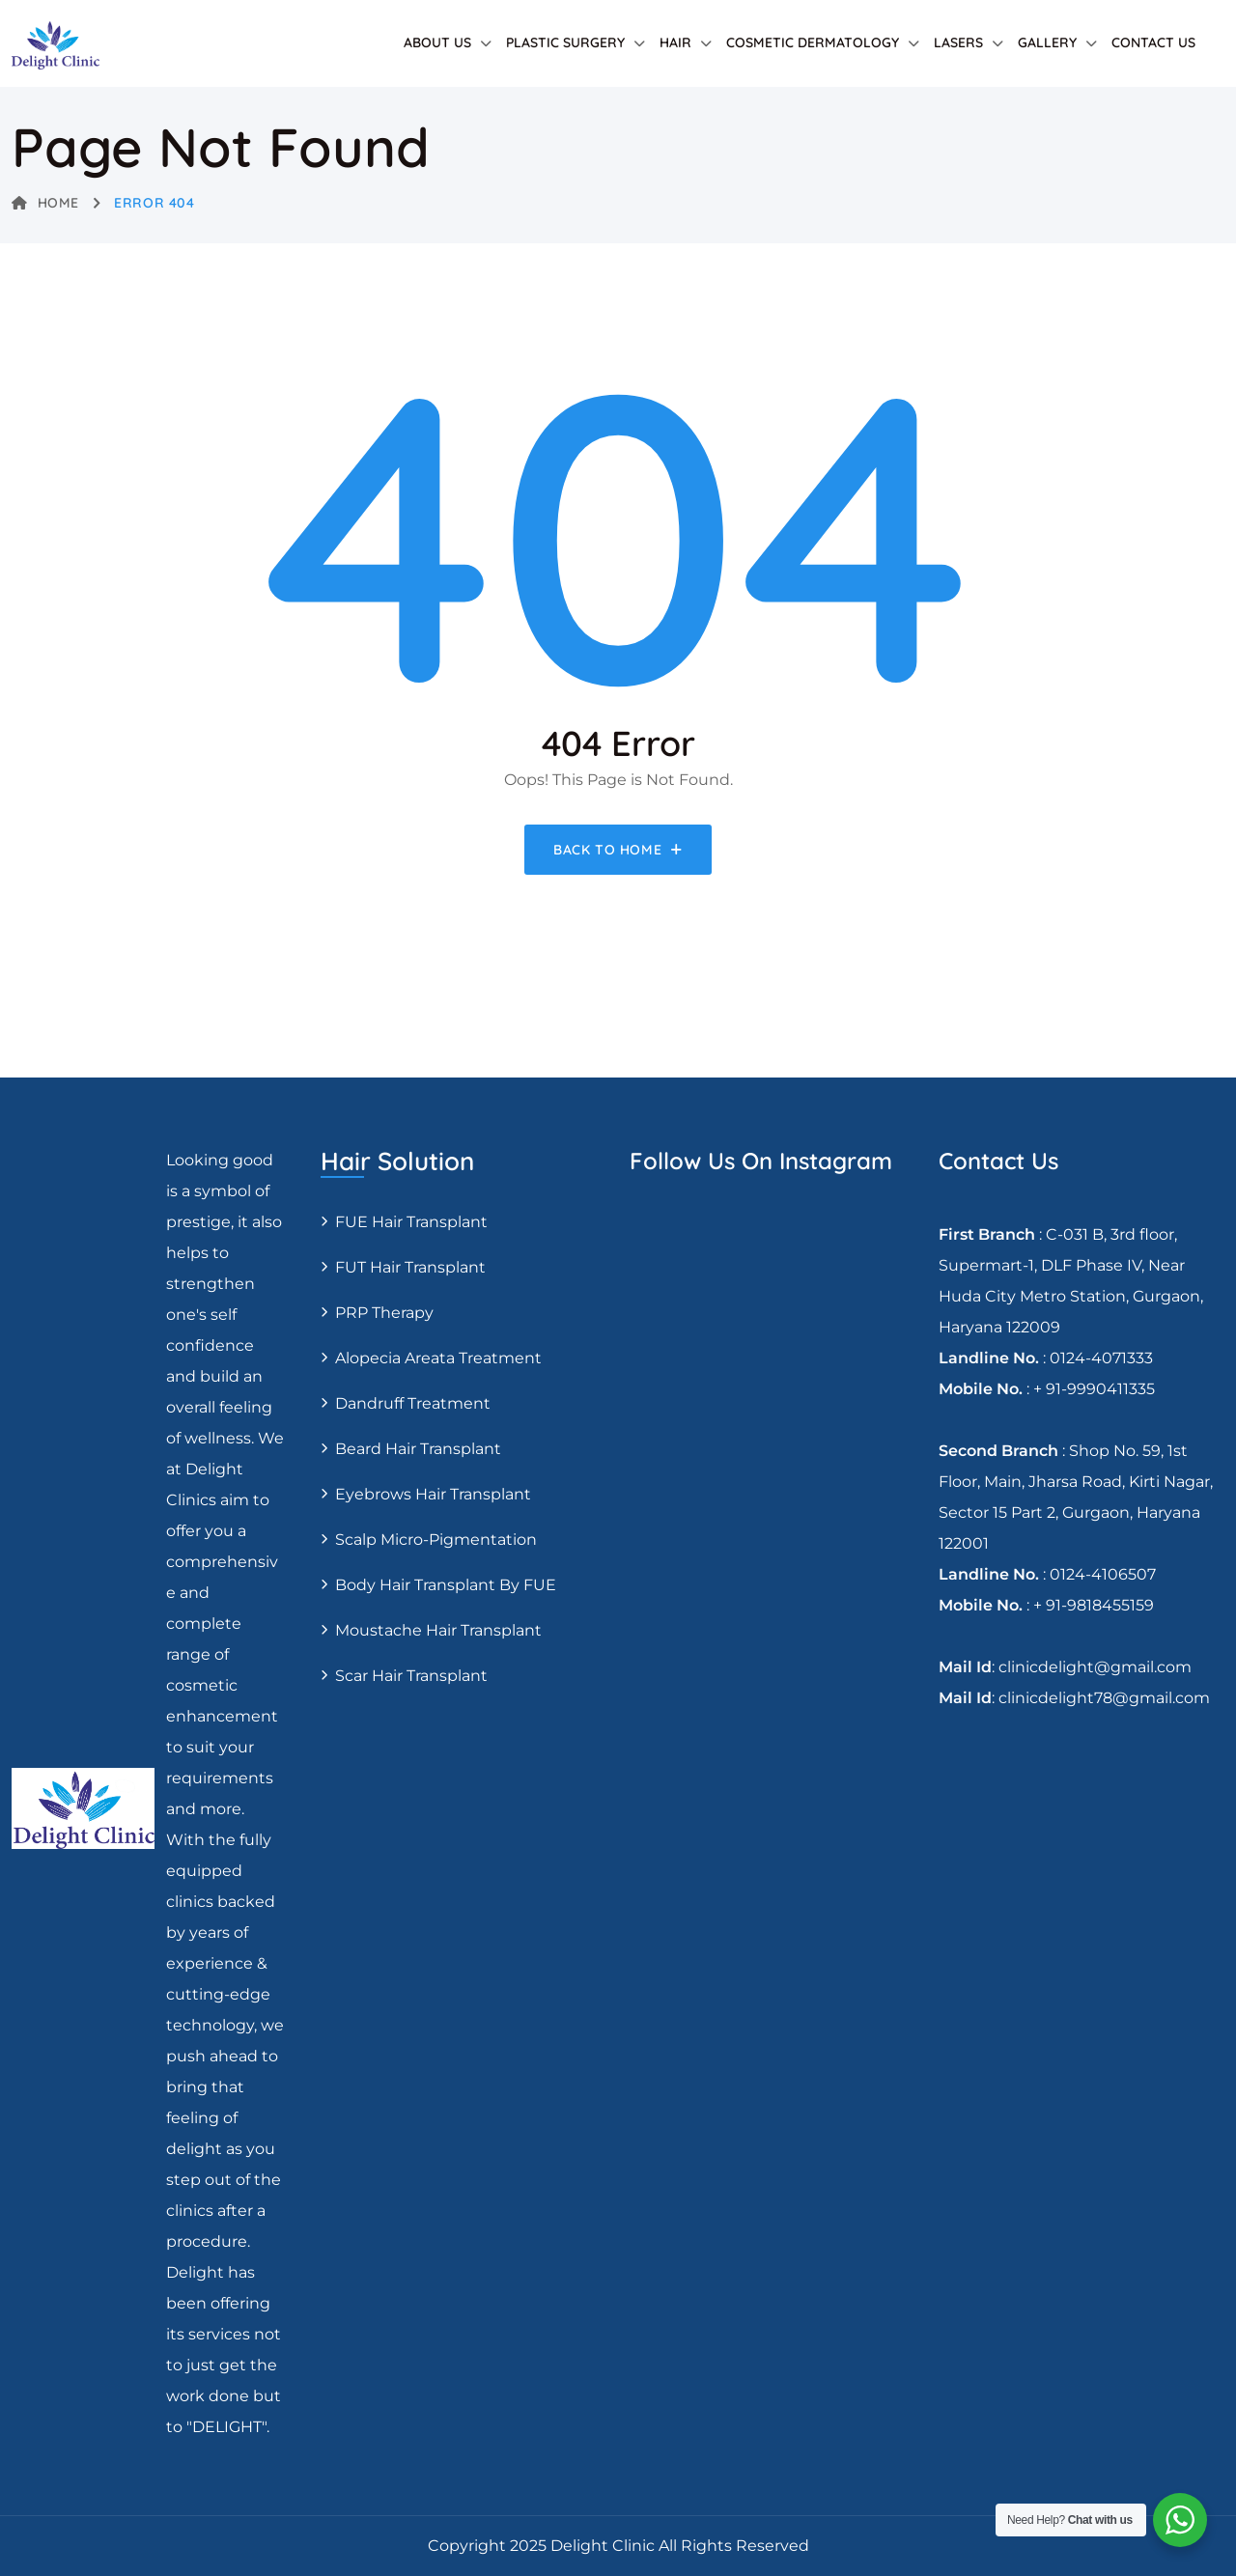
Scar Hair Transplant (411, 1675)
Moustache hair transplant (438, 1630)
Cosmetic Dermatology (812, 42)
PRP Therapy (384, 1312)
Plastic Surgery (565, 42)
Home (45, 202)
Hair (675, 42)
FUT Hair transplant (410, 1267)
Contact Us (1153, 42)
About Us (437, 42)
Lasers (958, 42)
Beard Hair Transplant (418, 1449)
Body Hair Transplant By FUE (445, 1585)
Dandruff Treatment (413, 1403)
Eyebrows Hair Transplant (433, 1494)
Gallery (1047, 42)
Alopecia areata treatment (438, 1358)
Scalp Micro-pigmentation (436, 1539)
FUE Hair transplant (411, 1222)
